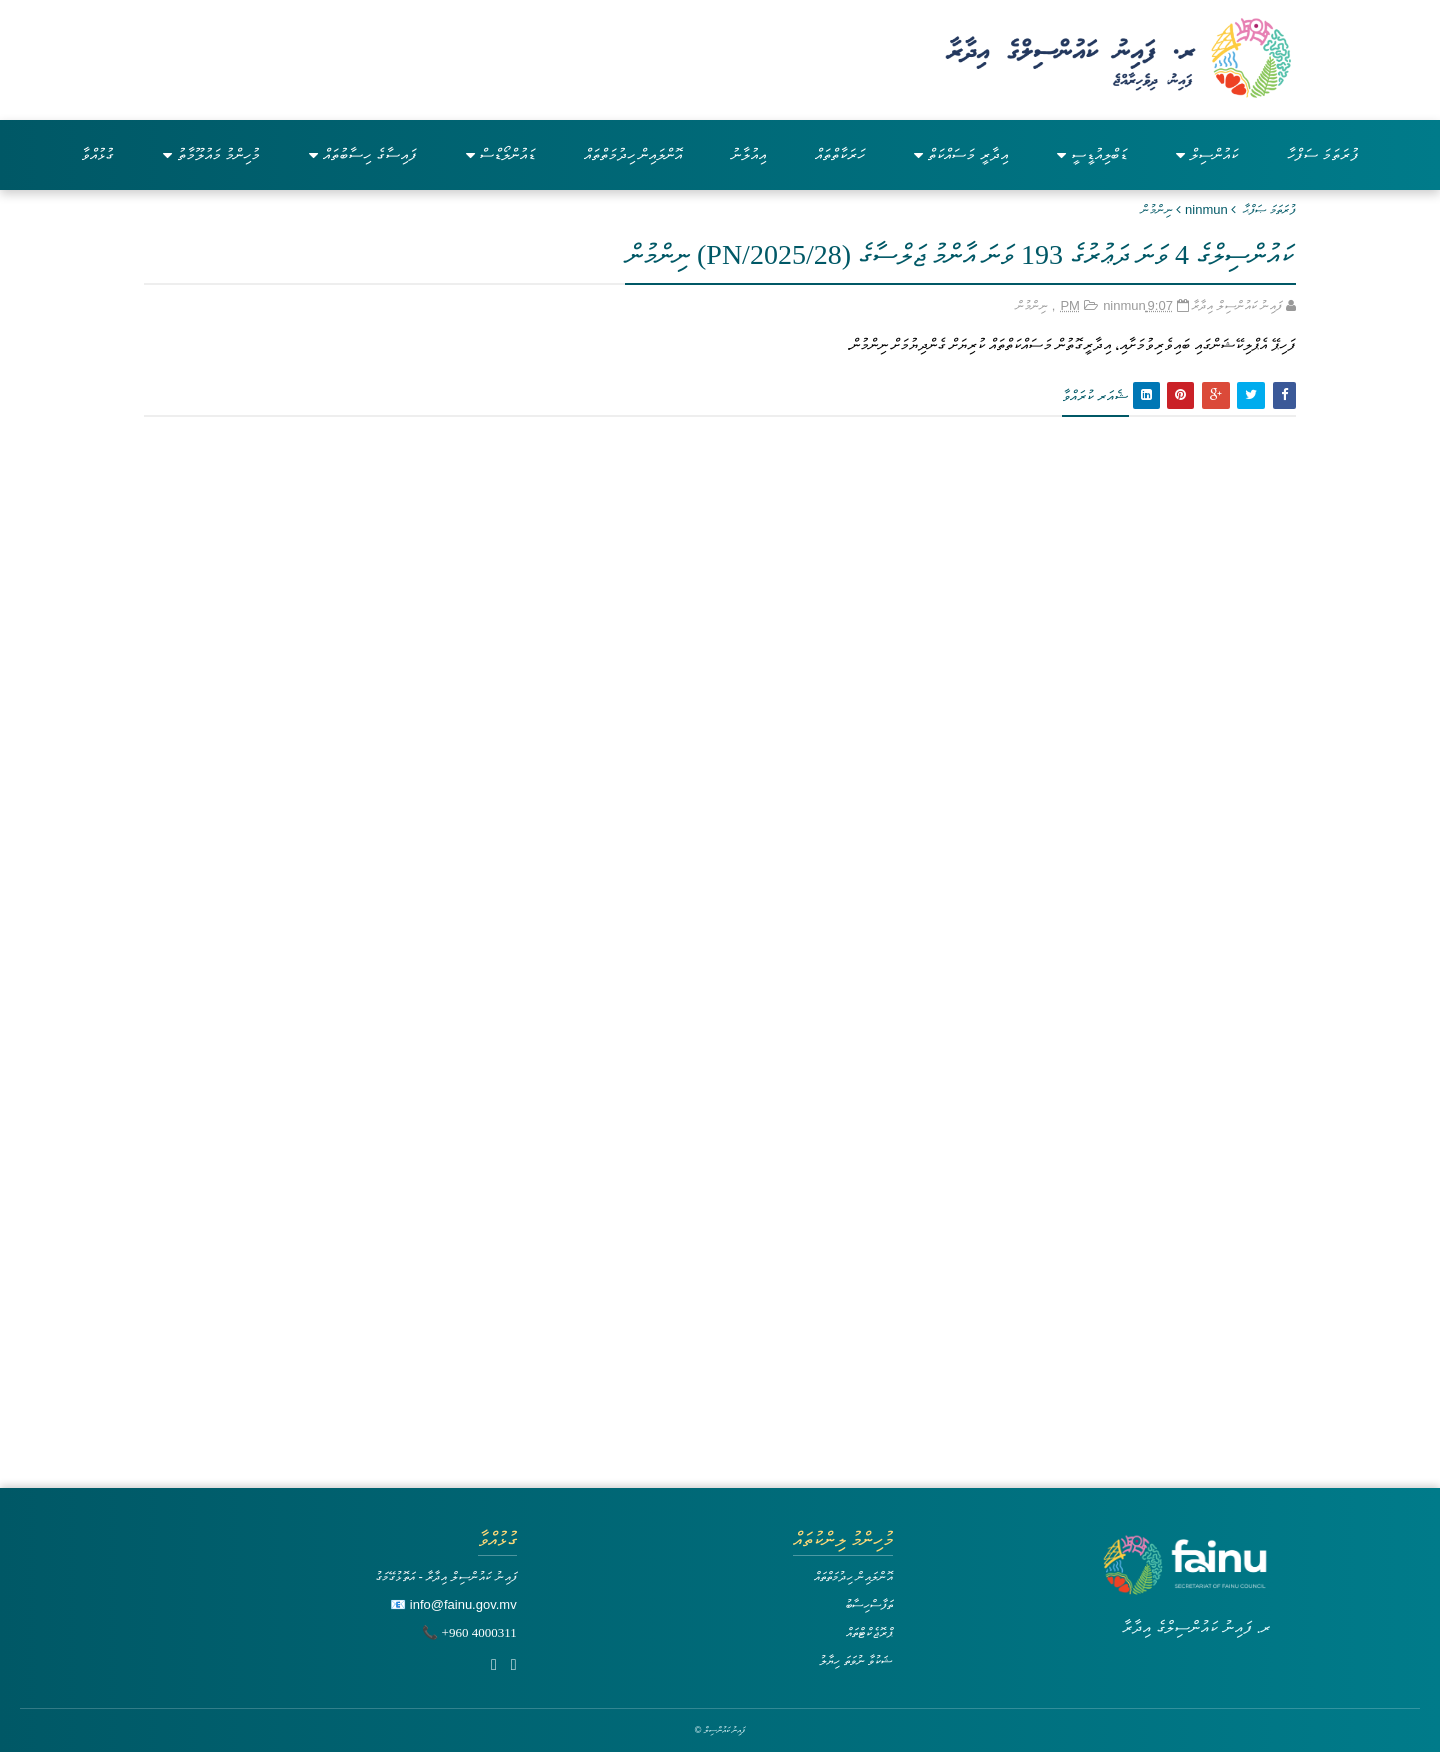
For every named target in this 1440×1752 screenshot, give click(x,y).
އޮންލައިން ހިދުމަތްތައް (633, 154)
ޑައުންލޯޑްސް (500, 154)
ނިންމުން (1157, 209)
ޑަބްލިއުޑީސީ (1092, 154)
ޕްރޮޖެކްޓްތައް (869, 1632)
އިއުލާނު (748, 154)
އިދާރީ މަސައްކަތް (960, 154)
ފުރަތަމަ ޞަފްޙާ (1269, 209)
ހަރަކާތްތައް (840, 154)
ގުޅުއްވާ (97, 154)
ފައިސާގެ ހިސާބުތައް (362, 154)
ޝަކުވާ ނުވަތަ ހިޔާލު (856, 1660)
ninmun (1206, 209)
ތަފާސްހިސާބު (869, 1604)
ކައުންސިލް (1207, 154)
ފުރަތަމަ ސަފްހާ (1323, 154)
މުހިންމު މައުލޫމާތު (211, 154)
